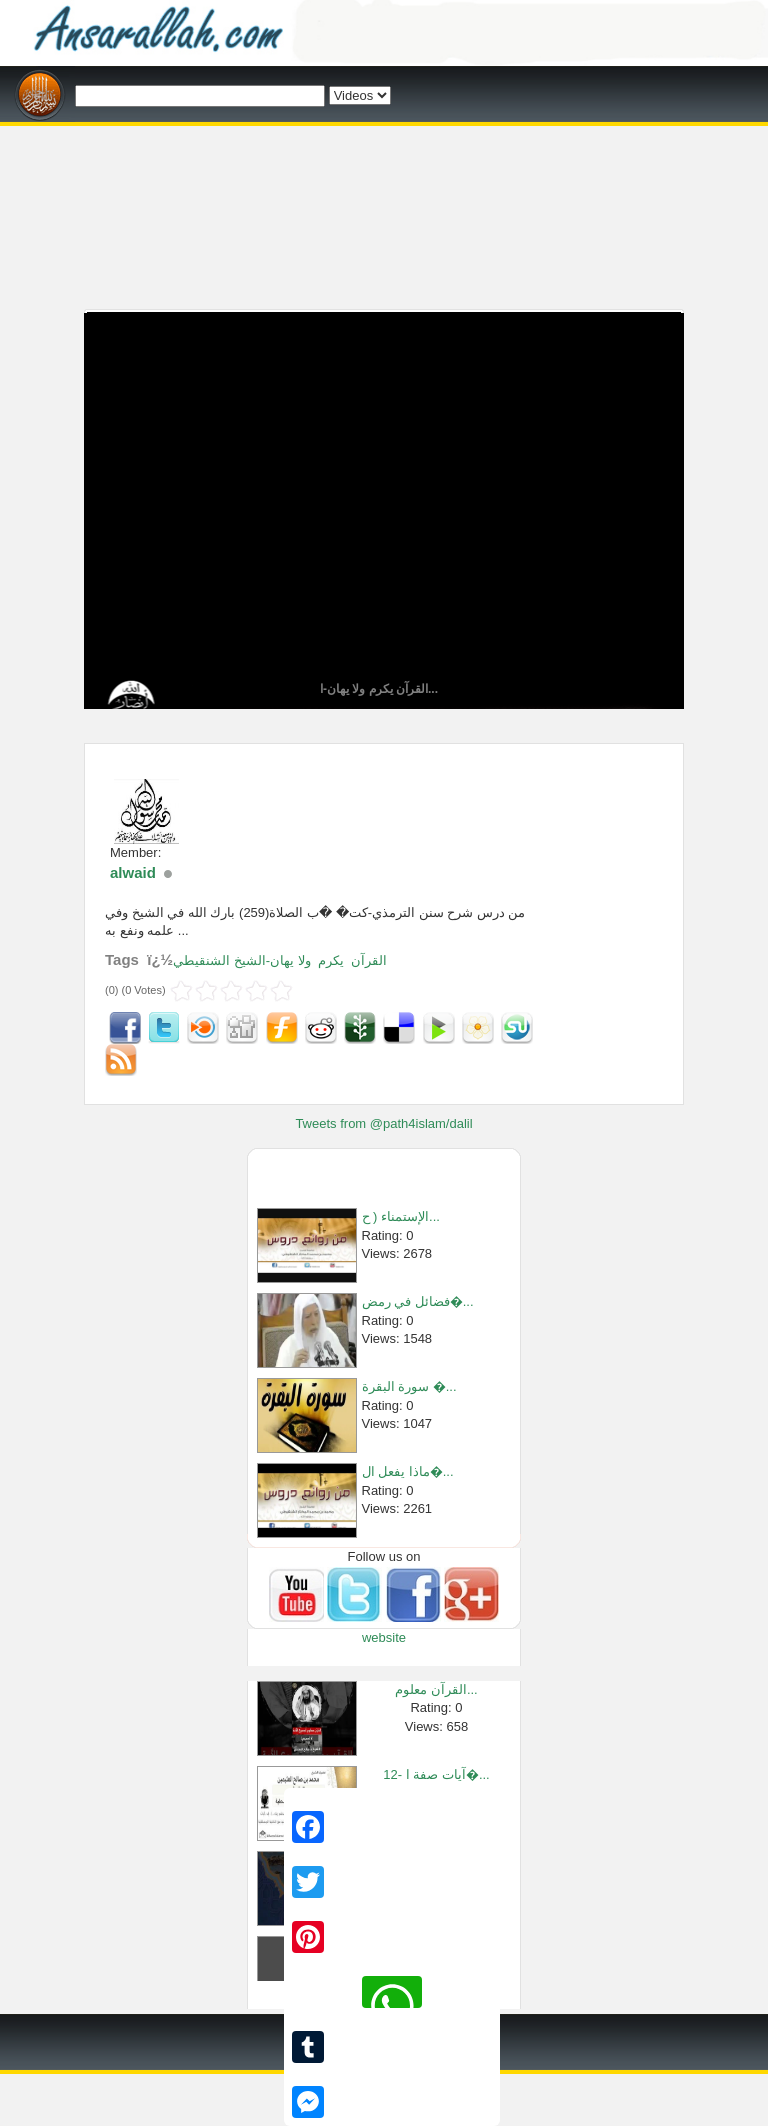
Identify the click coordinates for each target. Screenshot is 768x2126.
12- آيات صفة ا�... (436, 1774)
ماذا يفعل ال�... (408, 1471)
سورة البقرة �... (409, 1386)
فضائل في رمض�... (418, 1301)
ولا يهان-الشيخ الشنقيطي (242, 960)
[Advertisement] (384, 133)
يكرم (331, 960)
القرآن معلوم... (436, 1689)
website (384, 1637)
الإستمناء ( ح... (401, 1216)
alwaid (133, 872)
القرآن (369, 960)
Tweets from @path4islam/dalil (383, 1123)
